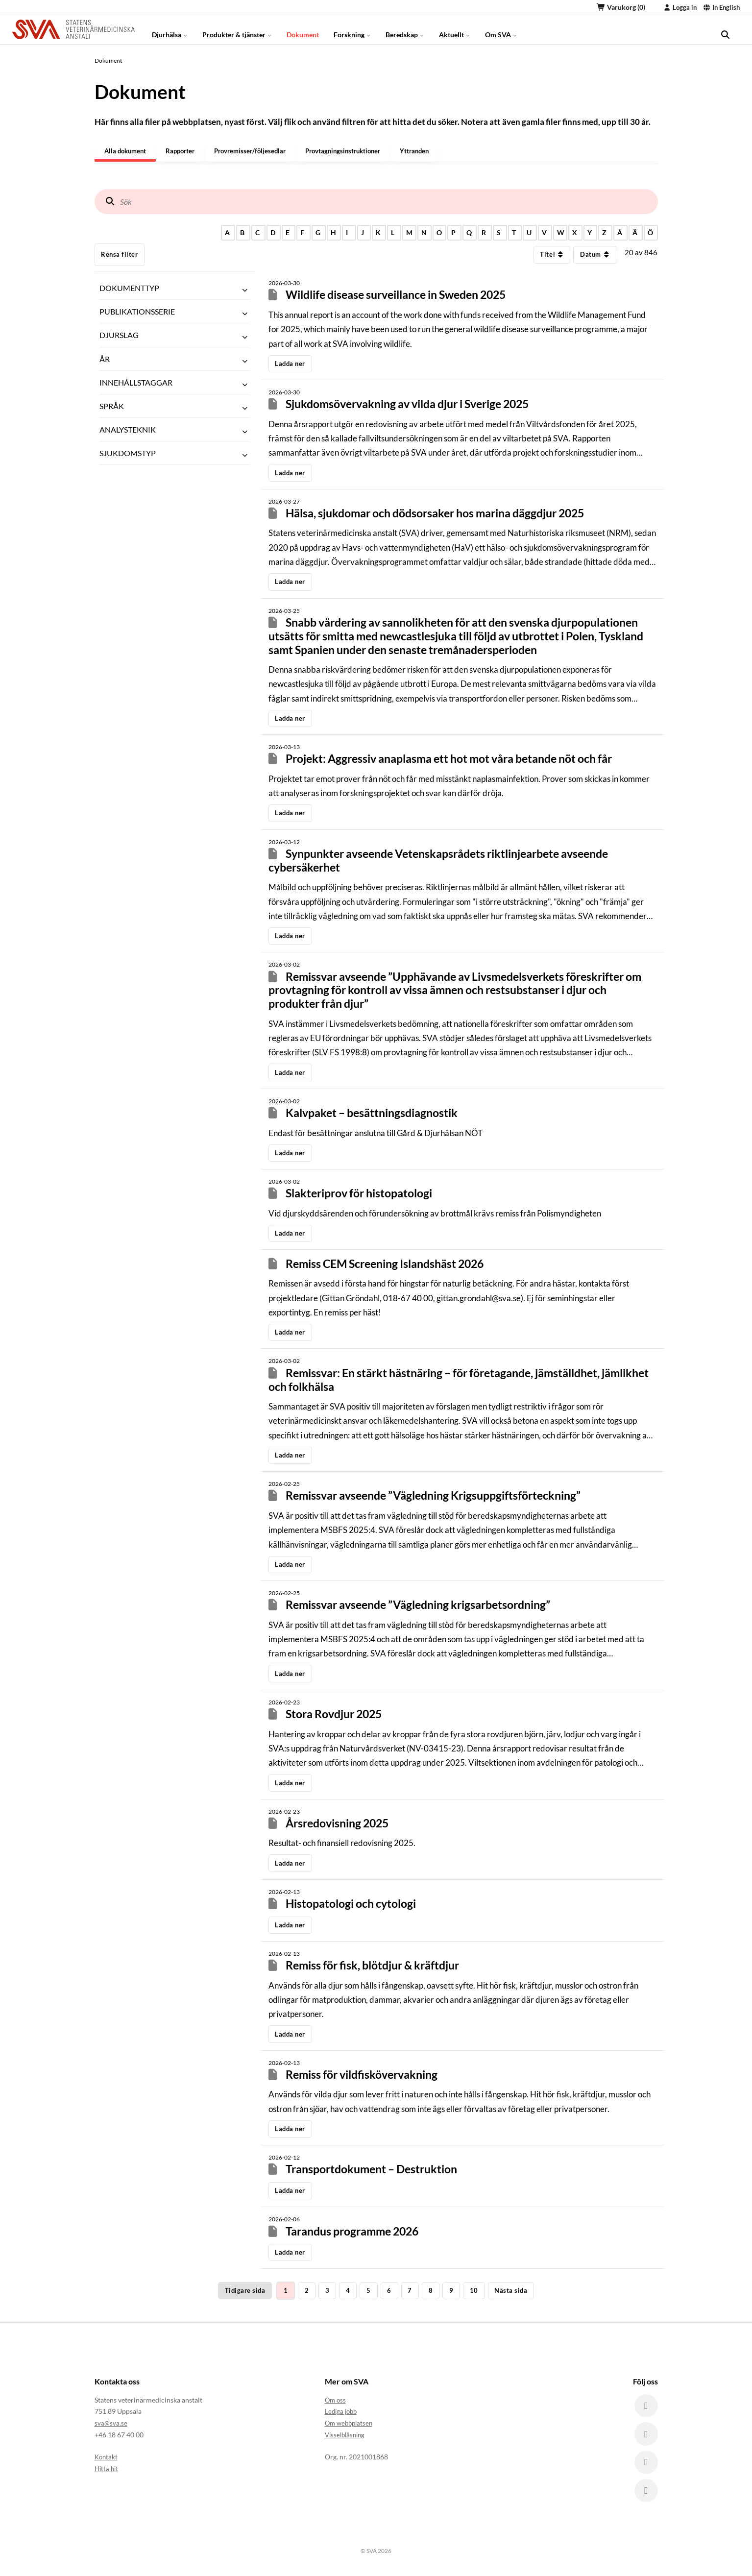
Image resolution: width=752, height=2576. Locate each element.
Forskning (352, 29)
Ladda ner (290, 363)
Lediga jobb (342, 2411)
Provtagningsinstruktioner (355, 151)
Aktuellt (454, 29)
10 (474, 2291)
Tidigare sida (245, 2291)
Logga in (680, 7)
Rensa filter (119, 255)
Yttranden (431, 151)
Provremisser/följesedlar (258, 151)
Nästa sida (510, 2291)
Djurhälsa (170, 29)
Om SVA (501, 29)
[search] (725, 29)
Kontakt (107, 2457)
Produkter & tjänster (237, 29)
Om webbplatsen (350, 2423)
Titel (552, 255)
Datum (595, 255)
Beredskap (405, 29)
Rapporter (184, 151)
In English (721, 7)
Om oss (336, 2400)
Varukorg (621, 7)
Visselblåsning (346, 2435)
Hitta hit (107, 2468)
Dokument (303, 29)
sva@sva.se (111, 2423)
